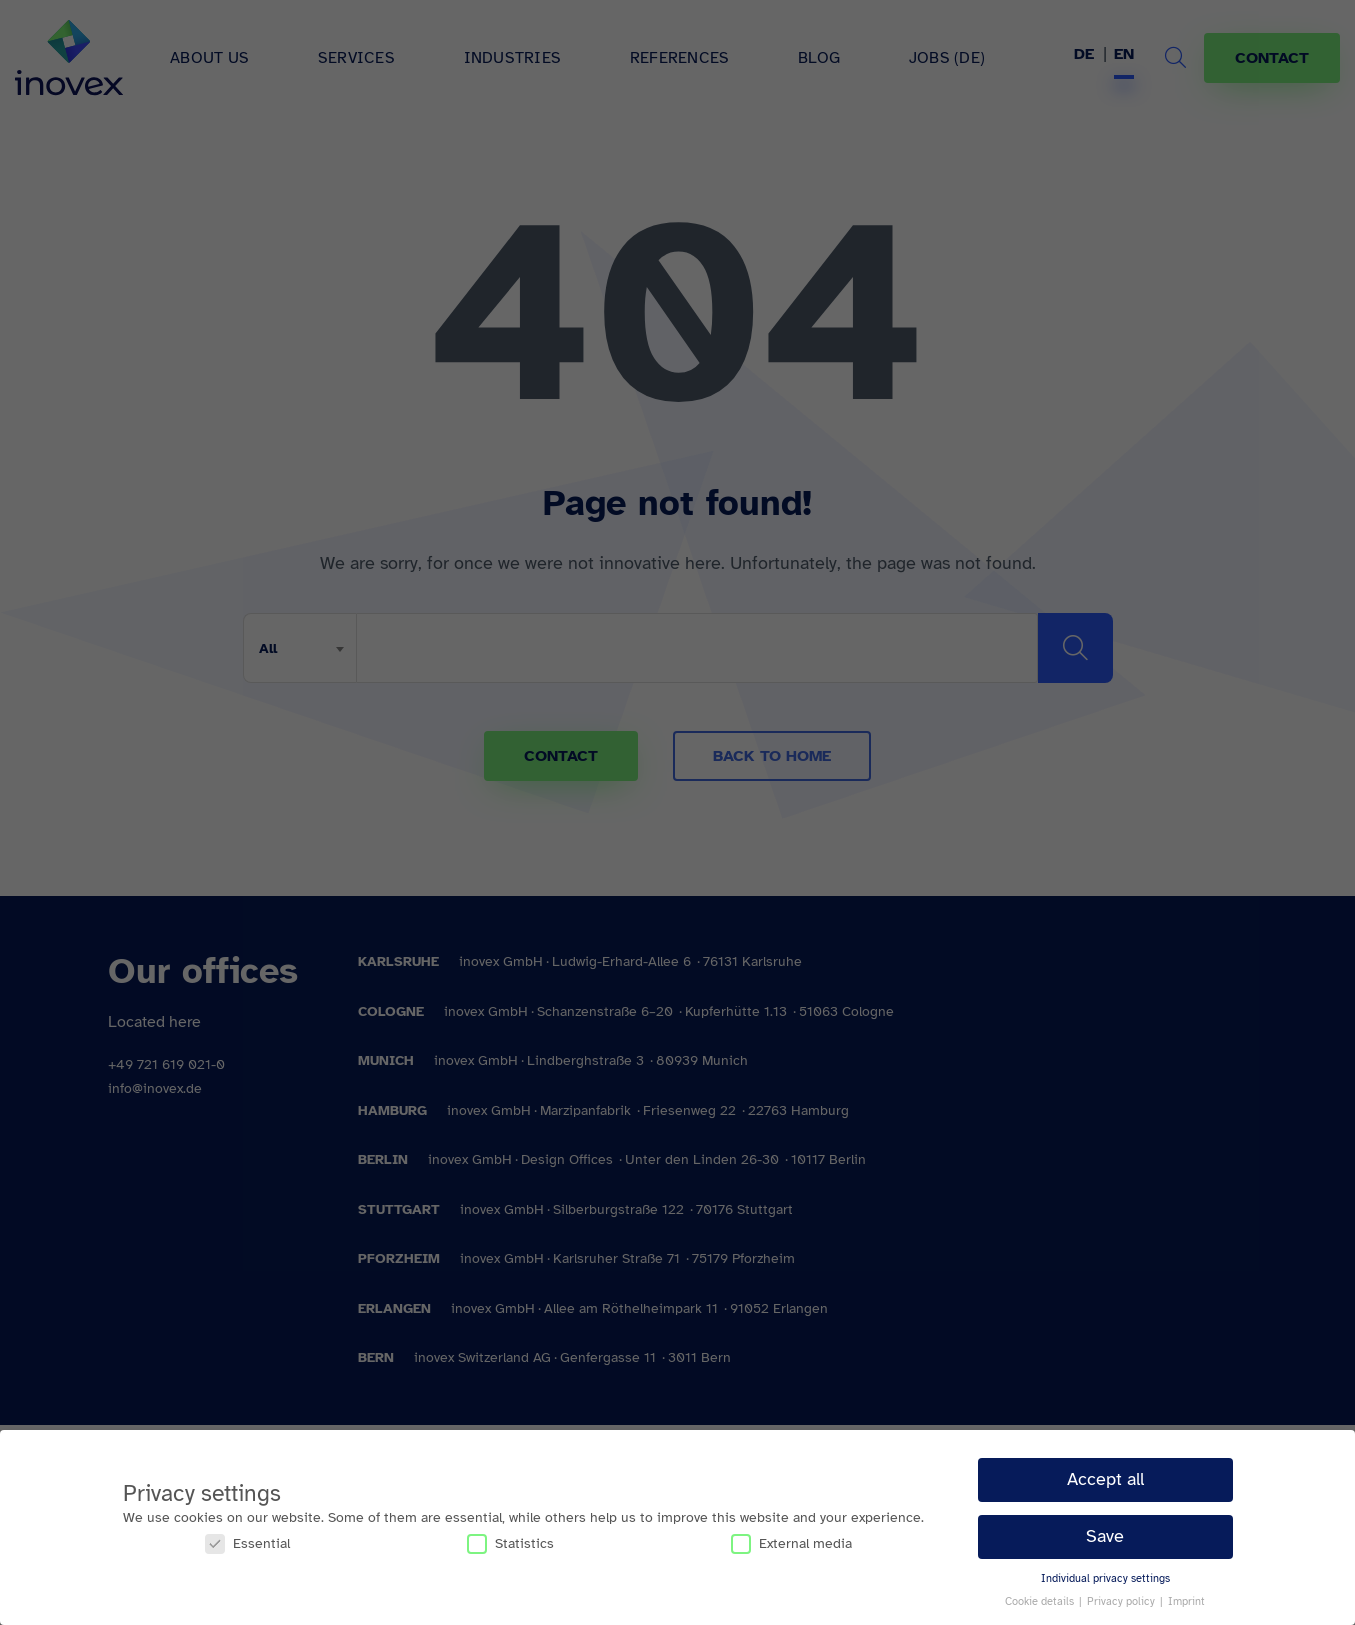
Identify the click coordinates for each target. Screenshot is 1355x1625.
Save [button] (1105, 1536)
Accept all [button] (1105, 1479)
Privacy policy (1122, 1601)
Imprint (1186, 1601)
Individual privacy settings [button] (1105, 1578)
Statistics (510, 1543)
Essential (247, 1543)
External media (791, 1543)
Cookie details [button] (1041, 1601)
